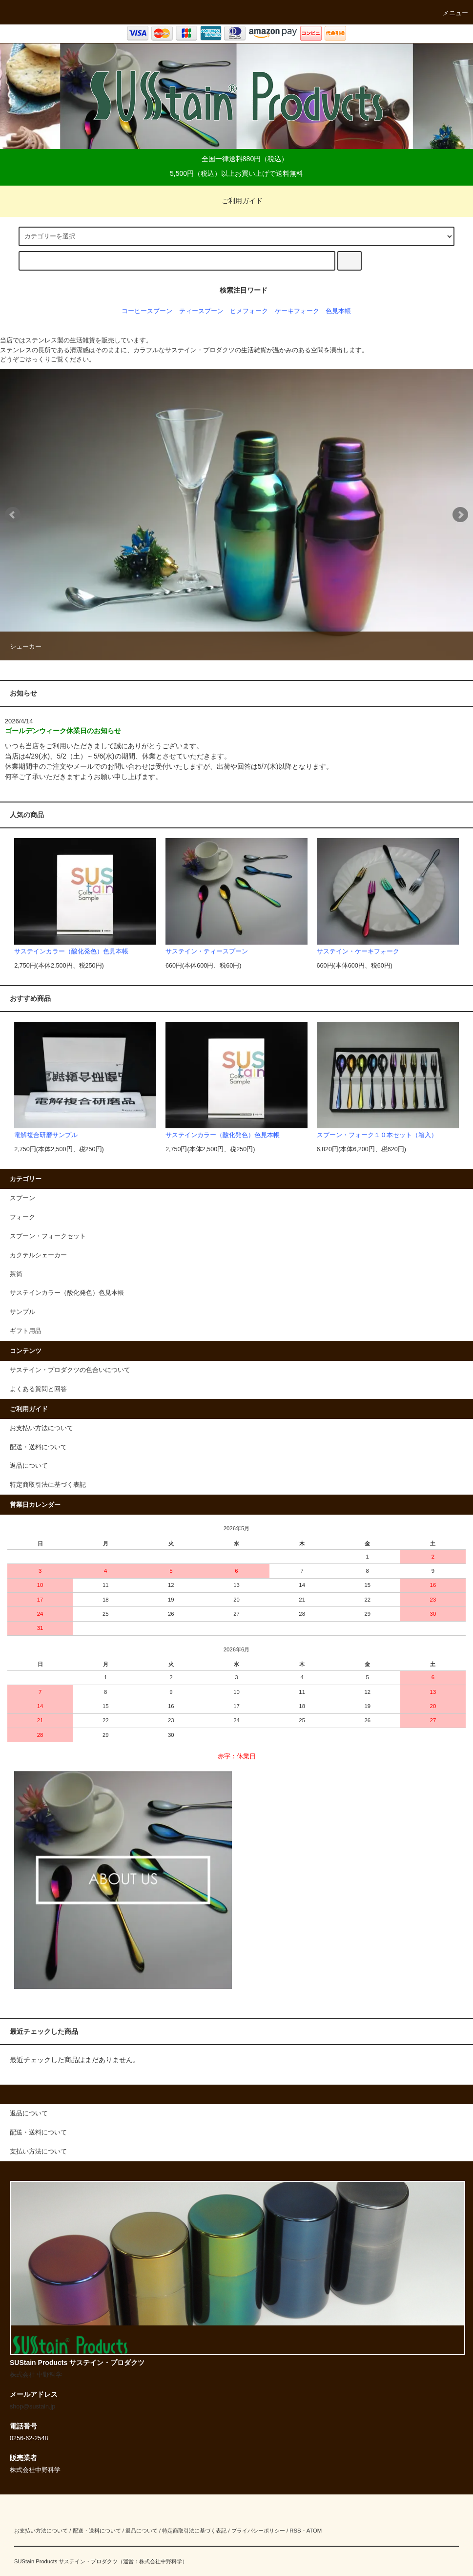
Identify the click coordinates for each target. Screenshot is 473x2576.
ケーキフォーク (297, 311)
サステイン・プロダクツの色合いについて (70, 1370)
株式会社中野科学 (160, 2561)
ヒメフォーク (249, 311)
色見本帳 (338, 311)
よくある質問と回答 (38, 1389)
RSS (295, 2531)
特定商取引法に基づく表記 (48, 1484)
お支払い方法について (41, 1428)
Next (460, 515)
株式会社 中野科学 (36, 2374)
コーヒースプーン (147, 311)
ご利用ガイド (236, 201)
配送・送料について (38, 1447)
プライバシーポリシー (258, 2531)
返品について (29, 1465)
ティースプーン (201, 311)
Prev (13, 515)
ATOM (314, 2531)
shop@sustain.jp (33, 2406)
